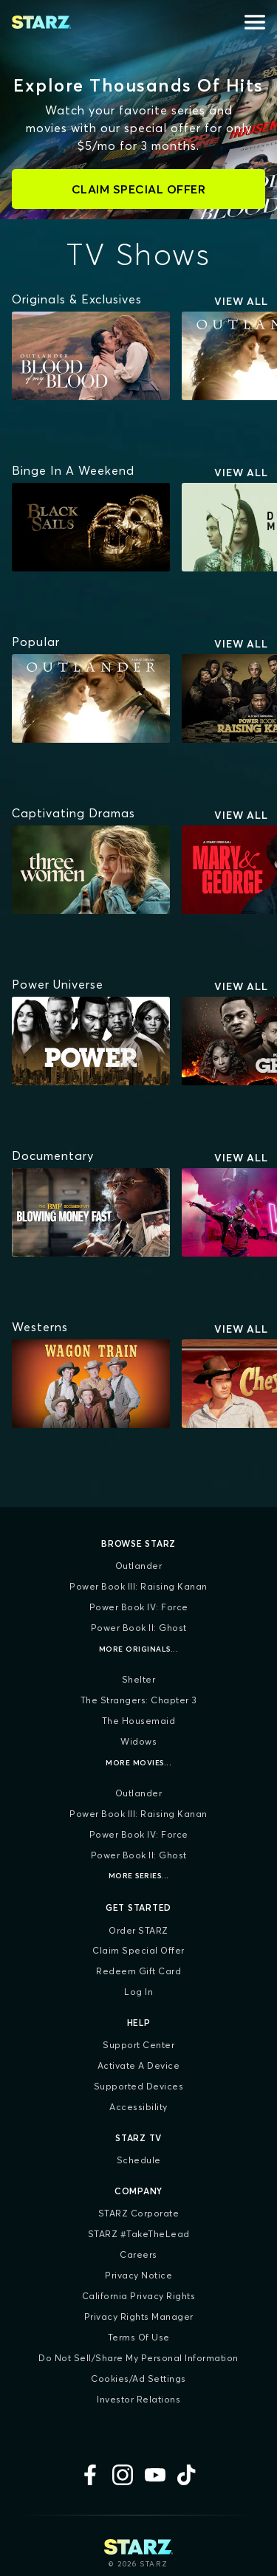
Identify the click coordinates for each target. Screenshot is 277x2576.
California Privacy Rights (139, 2295)
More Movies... (138, 1763)
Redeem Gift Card (138, 1970)
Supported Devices (139, 2086)
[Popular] (36, 641)
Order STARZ (138, 1930)
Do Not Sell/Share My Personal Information (138, 2357)
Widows (138, 1741)
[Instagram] (122, 2475)
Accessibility (138, 2106)
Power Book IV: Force (138, 1606)
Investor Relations (138, 2399)
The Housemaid (139, 1720)
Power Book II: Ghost (139, 1627)
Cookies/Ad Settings (138, 2378)
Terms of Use (139, 2337)
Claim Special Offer (138, 1950)
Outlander (139, 1565)
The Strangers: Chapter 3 (139, 1700)
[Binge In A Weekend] (73, 470)
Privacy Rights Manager (139, 2316)
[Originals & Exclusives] (77, 299)
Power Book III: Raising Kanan (138, 1586)
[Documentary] (53, 1155)
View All (241, 301)
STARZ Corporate (138, 2213)
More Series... (139, 1876)
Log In (138, 1991)
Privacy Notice (138, 2275)
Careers (138, 2254)
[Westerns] (40, 1327)
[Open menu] (254, 22)
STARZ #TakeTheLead (139, 2233)
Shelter (139, 1679)
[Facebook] (90, 2475)
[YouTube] (155, 2475)
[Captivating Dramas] (73, 813)
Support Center (138, 2044)
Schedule (139, 2159)
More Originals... (139, 1649)
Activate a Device (139, 2065)
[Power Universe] (57, 984)
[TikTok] (187, 2475)
